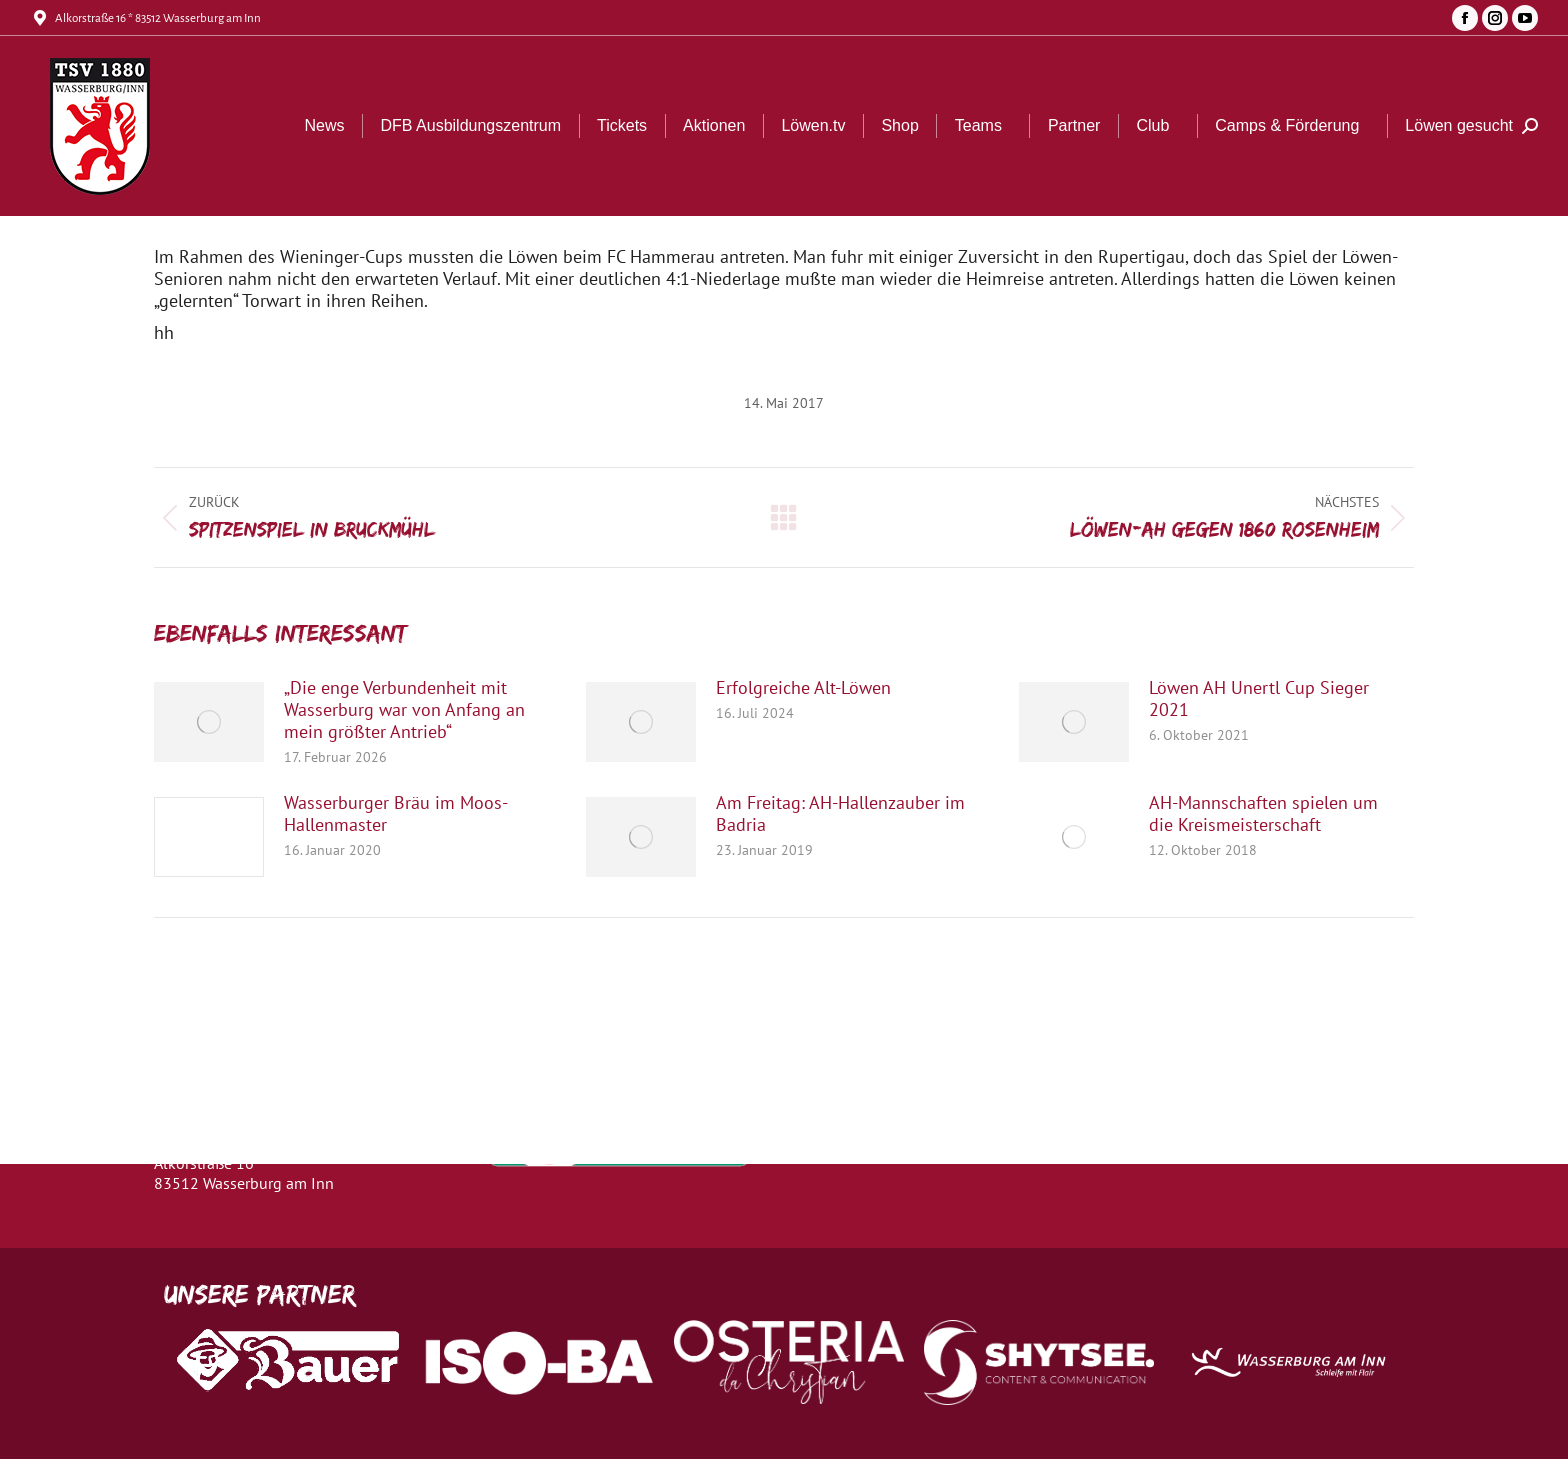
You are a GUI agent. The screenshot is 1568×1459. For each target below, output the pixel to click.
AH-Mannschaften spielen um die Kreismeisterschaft (1263, 814)
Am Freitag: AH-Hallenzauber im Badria (840, 814)
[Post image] (209, 722)
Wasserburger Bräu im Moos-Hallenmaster (396, 814)
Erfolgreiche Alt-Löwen (803, 688)
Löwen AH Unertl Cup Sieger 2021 (1259, 699)
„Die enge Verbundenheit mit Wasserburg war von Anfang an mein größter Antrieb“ (404, 710)
